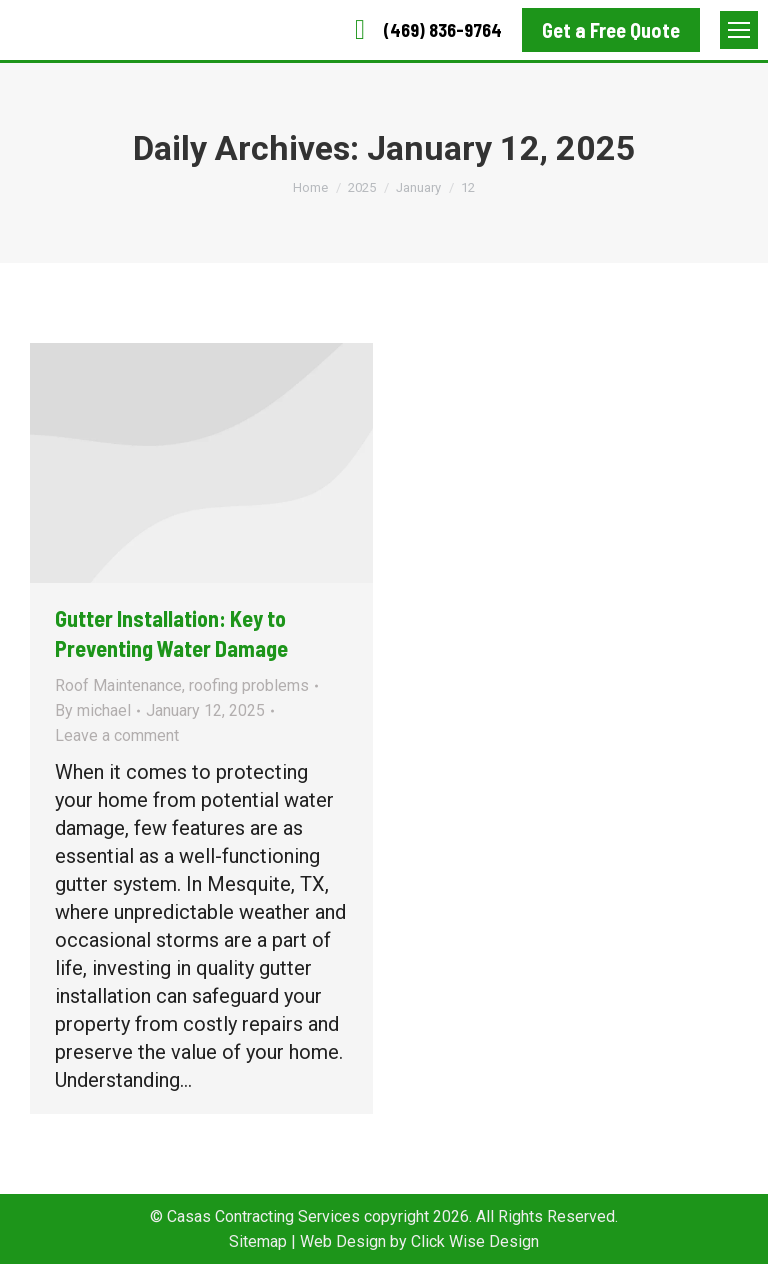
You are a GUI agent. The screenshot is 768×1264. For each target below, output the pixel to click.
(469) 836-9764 (422, 30)
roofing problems (249, 685)
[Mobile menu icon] (739, 30)
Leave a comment (117, 735)
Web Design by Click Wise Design (419, 1241)
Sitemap (258, 1241)
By (93, 710)
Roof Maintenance (118, 685)
